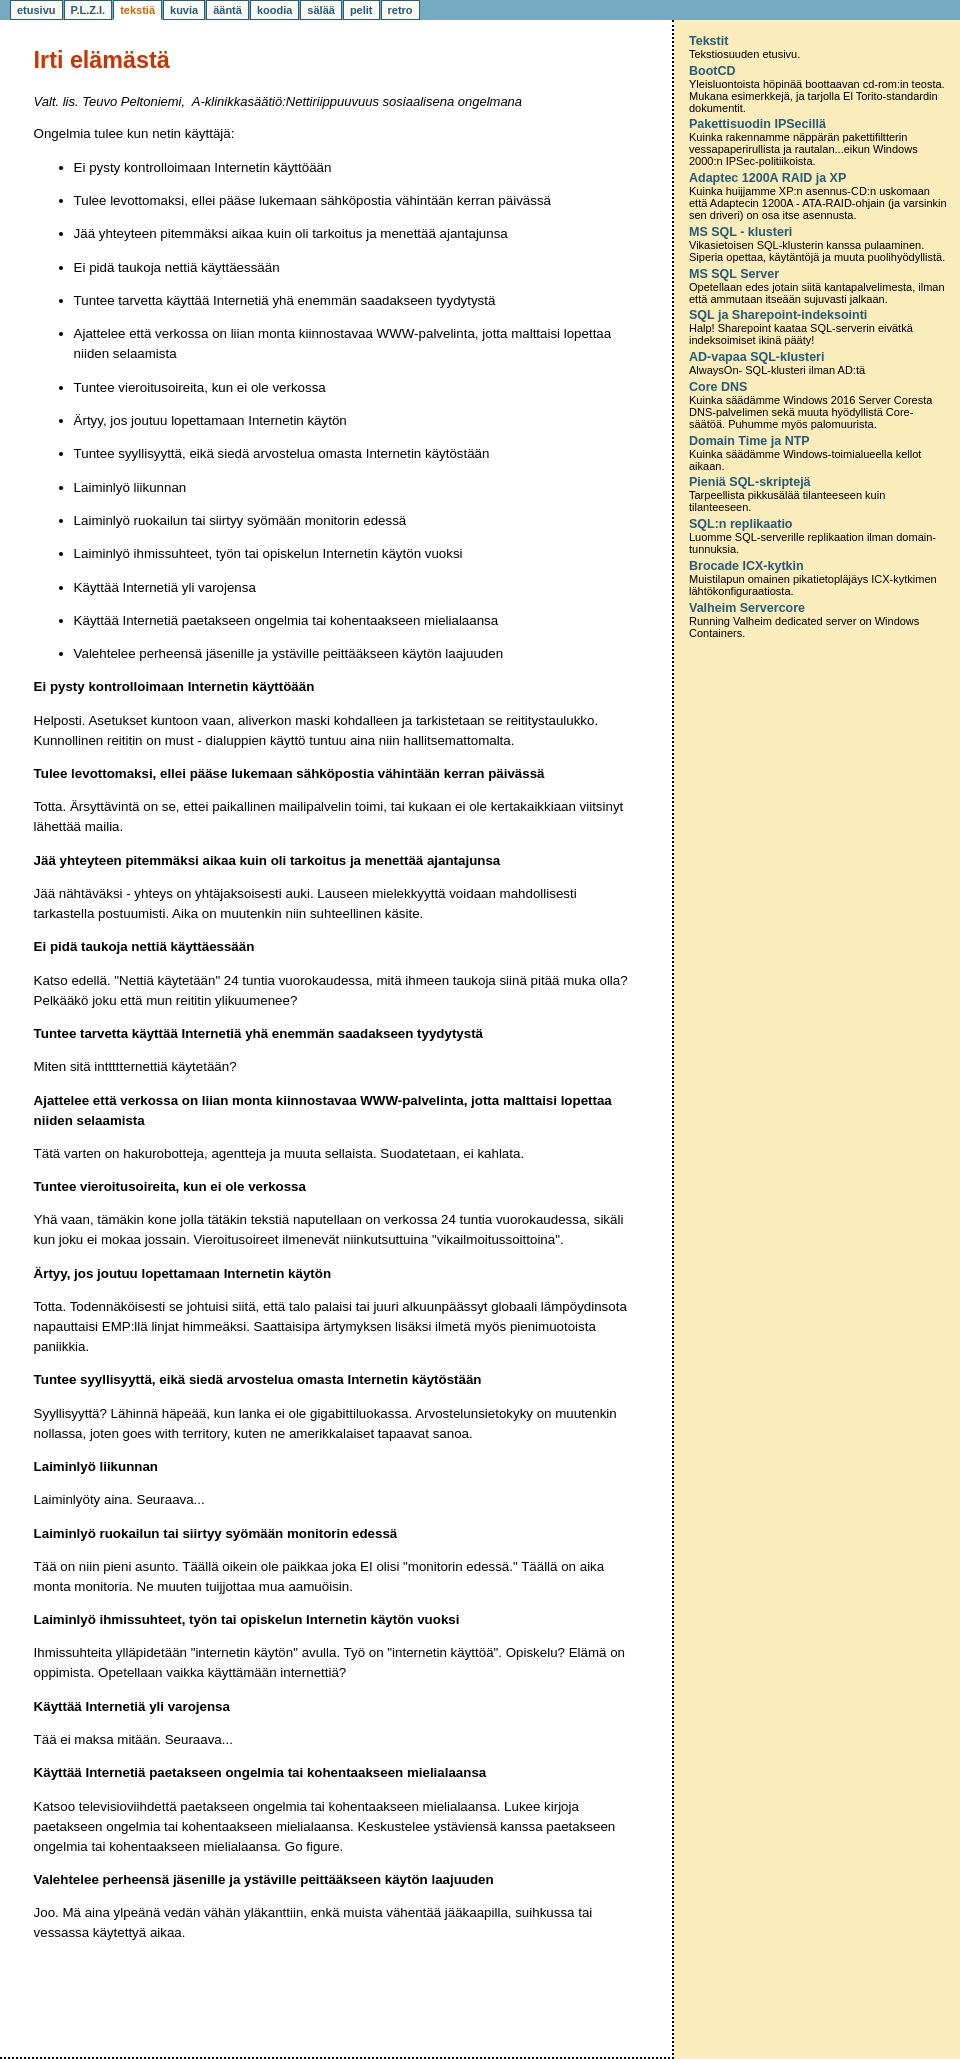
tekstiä (137, 10)
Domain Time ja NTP (749, 441)
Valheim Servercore (747, 608)
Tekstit (708, 41)
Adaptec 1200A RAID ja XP (767, 178)
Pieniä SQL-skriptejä (750, 482)
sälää (321, 10)
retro (400, 10)
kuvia (184, 10)
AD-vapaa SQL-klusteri (756, 357)
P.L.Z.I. (88, 10)
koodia (274, 10)
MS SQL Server (734, 274)
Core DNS (718, 387)
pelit (361, 10)
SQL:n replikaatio (741, 524)
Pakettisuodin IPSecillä (757, 124)
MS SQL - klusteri (740, 232)
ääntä (227, 10)
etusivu (36, 10)
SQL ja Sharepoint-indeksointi (778, 315)
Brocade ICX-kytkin (746, 566)
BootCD (712, 71)
